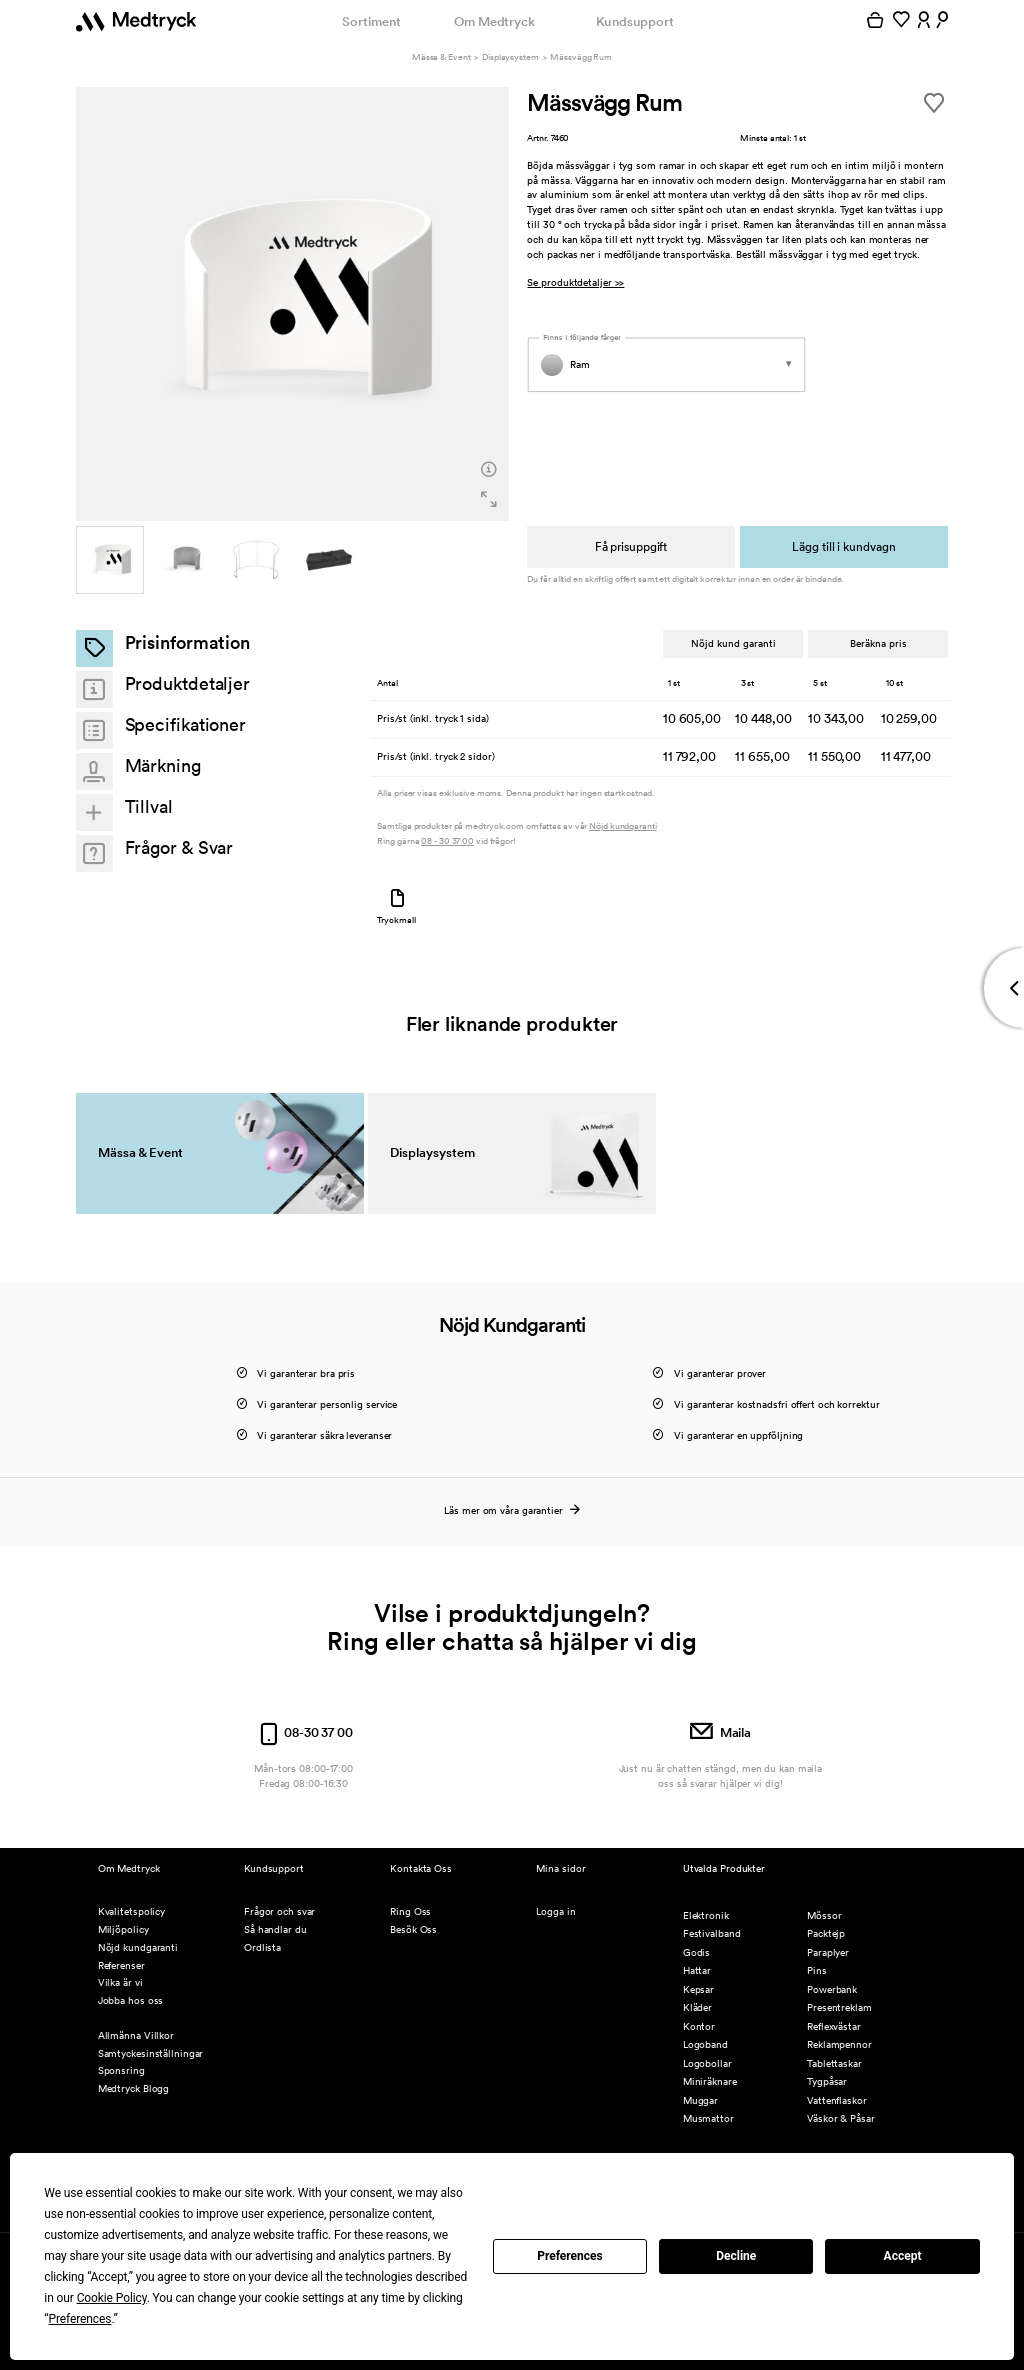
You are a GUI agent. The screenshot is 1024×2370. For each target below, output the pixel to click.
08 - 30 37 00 (447, 841)
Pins (817, 1970)
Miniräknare (710, 2081)
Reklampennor (839, 2044)
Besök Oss (413, 1929)
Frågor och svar (279, 1911)
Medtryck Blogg (134, 2088)
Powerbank (832, 1989)
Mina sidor (560, 1868)
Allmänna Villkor (136, 2035)
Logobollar (707, 2063)
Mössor (824, 1915)
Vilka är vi (120, 1982)
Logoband (705, 2044)
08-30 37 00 (303, 1732)
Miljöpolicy (123, 1929)
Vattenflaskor (837, 2100)
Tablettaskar (834, 2063)
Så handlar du (275, 1929)
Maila (720, 1732)
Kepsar (698, 1989)
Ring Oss (410, 1911)
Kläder (697, 2007)
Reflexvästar (834, 2026)
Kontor (699, 2026)
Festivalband (712, 1933)
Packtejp (826, 1933)
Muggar (700, 2100)
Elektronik (706, 1915)
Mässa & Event (441, 57)
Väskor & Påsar (841, 2118)
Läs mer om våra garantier (511, 1510)
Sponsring (121, 2070)
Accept (903, 2256)
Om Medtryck (494, 21)
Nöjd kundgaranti (622, 826)
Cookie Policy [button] (112, 2298)
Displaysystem (510, 57)
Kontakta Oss (421, 1868)
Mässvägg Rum (581, 57)
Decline (736, 2256)
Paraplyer (828, 1952)
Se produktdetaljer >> (575, 283)
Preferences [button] (79, 2319)
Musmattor (708, 2118)
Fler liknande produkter (512, 1024)
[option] (293, 304)
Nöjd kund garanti (732, 642)
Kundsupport (635, 21)
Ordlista (262, 1947)
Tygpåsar (827, 2081)
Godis (697, 1952)
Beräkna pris (878, 642)
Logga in (555, 1911)
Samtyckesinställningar (151, 2053)
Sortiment (371, 21)
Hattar (697, 1970)
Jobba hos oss (131, 2000)
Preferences (570, 2256)
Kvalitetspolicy (131, 1911)
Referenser (121, 1965)
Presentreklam (839, 2007)
